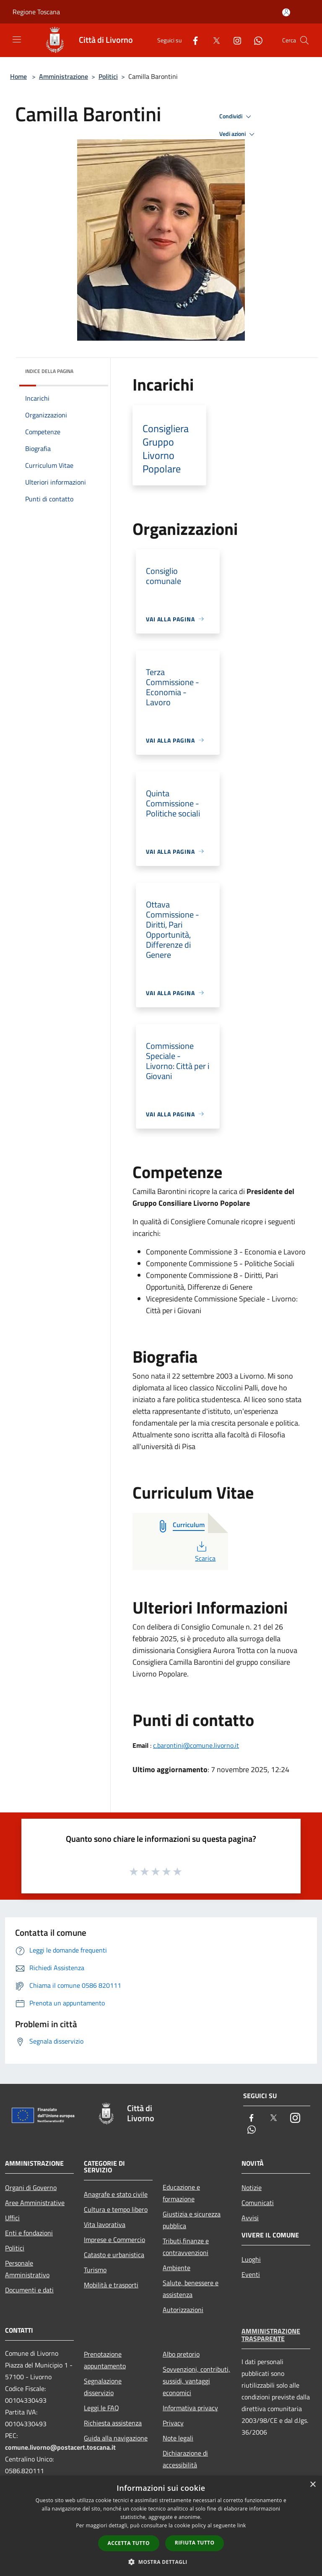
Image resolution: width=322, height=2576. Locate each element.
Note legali (178, 2438)
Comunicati (258, 2203)
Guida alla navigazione (116, 2438)
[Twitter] (213, 40)
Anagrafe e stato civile (116, 2194)
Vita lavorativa (104, 2224)
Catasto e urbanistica (114, 2255)
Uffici (12, 2218)
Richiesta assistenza (113, 2423)
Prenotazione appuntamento (105, 2360)
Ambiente (176, 2268)
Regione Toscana (36, 12)
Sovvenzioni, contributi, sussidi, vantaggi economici (196, 2381)
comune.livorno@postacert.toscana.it (60, 2447)
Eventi (251, 2274)
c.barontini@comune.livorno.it (196, 1745)
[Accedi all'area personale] (286, 12)
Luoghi (251, 2259)
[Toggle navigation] (17, 39)
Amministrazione (63, 76)
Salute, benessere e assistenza (190, 2289)
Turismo (95, 2270)
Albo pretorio (181, 2354)
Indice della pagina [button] (49, 371)
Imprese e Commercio (114, 2239)
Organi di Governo (31, 2187)
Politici (108, 76)
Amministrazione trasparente (271, 2335)
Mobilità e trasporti (111, 2285)
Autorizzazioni (183, 2310)
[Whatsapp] (255, 40)
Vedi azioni (238, 134)
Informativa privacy (190, 2408)
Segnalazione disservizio (103, 2387)
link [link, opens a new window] (241, 2525)
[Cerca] (304, 40)
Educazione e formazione (181, 2193)
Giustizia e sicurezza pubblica (192, 2220)
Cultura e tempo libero (116, 2209)
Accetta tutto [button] (129, 2543)
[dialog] (161, 2526)
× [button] (312, 2485)
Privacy (173, 2423)
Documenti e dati (29, 2290)
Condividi (236, 117)
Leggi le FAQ (101, 2408)
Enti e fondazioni (29, 2233)
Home (18, 76)
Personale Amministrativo (27, 2269)
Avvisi (250, 2218)
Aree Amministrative (35, 2203)
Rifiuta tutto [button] (195, 2542)
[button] (161, 2562)
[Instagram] (234, 40)
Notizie (252, 2187)
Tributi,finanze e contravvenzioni (186, 2247)
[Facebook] (192, 40)
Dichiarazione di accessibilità (185, 2459)
